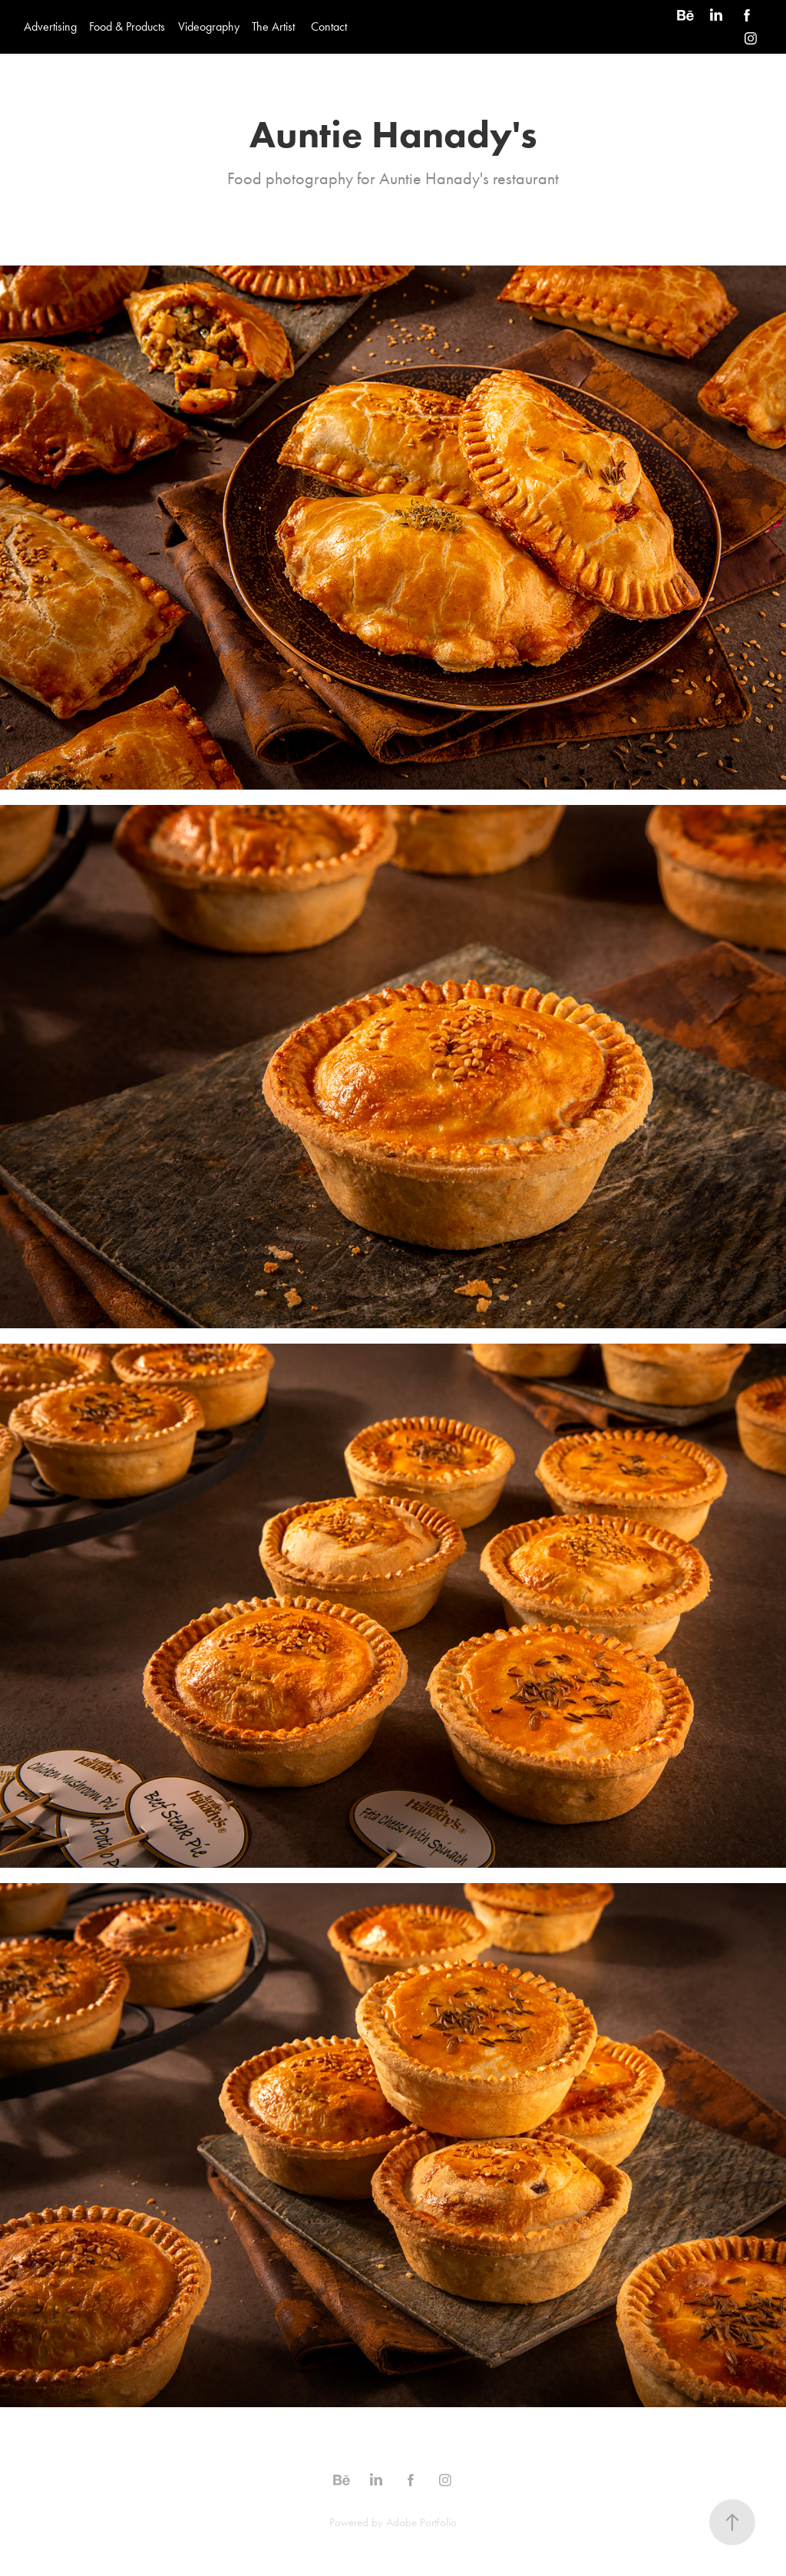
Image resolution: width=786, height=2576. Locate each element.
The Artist (273, 26)
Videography (208, 26)
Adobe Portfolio (421, 2522)
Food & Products (127, 26)
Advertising (50, 26)
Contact (329, 26)
